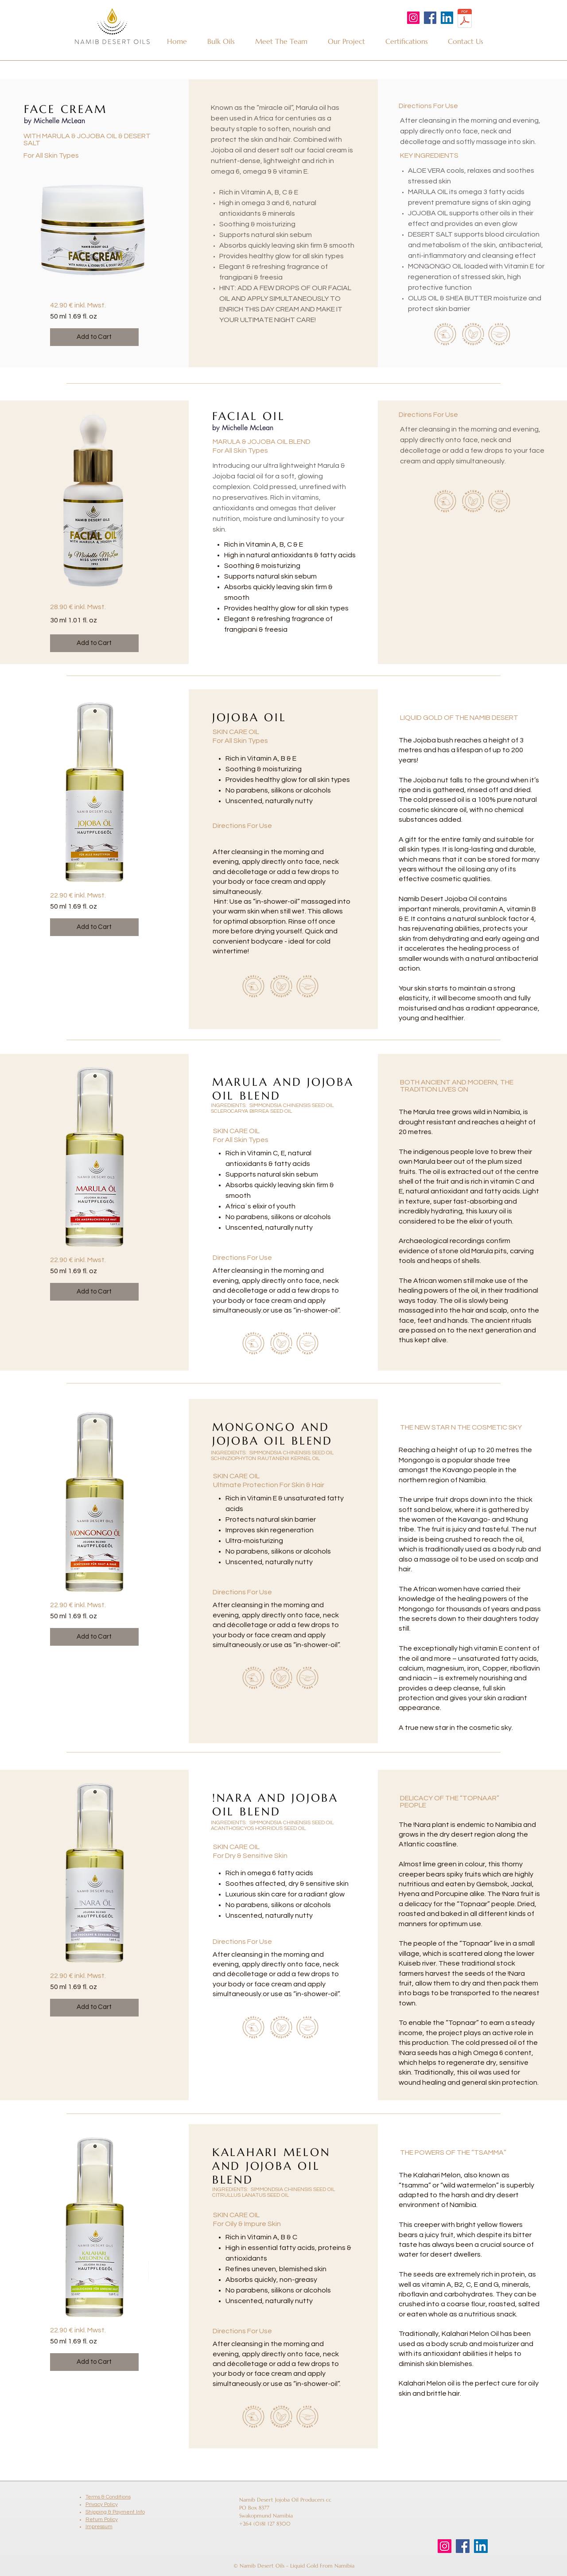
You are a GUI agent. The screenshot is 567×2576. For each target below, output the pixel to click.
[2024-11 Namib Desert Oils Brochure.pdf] (464, 19)
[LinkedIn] (447, 18)
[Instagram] (413, 18)
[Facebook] (430, 18)
